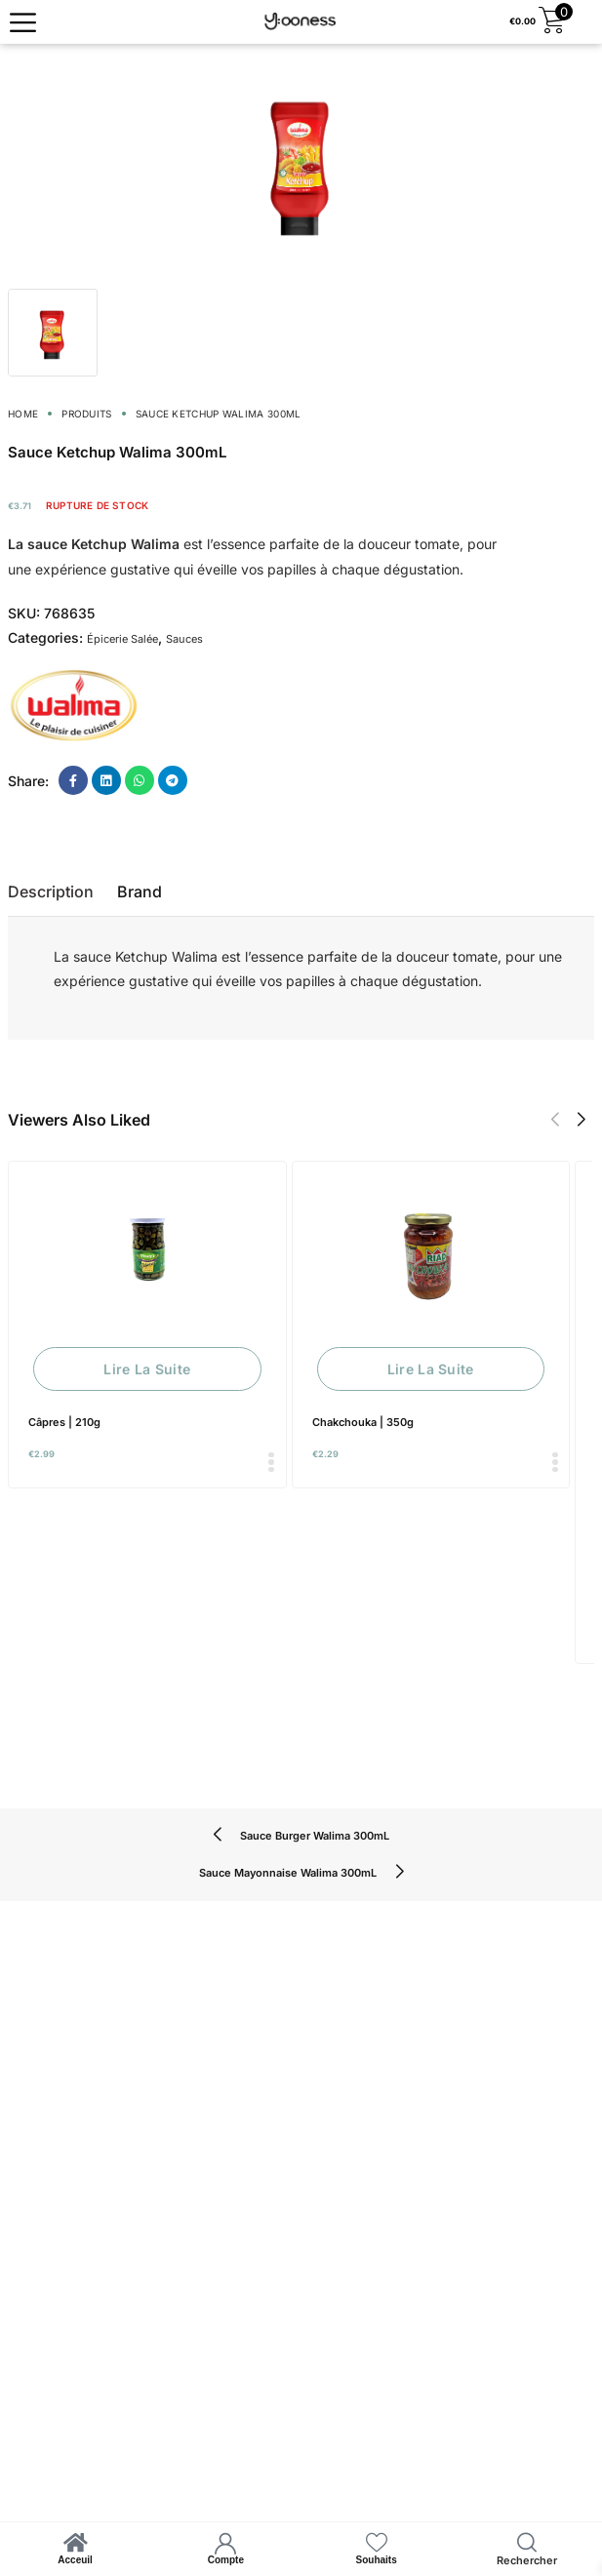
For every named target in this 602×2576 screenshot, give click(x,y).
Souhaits (376, 2560)
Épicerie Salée (122, 639)
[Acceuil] (75, 2543)
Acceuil (75, 2560)
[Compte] (225, 2543)
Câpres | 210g (64, 1423)
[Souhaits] (376, 2543)
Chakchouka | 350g (363, 1423)
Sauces (184, 639)
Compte (226, 2560)
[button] (555, 1120)
